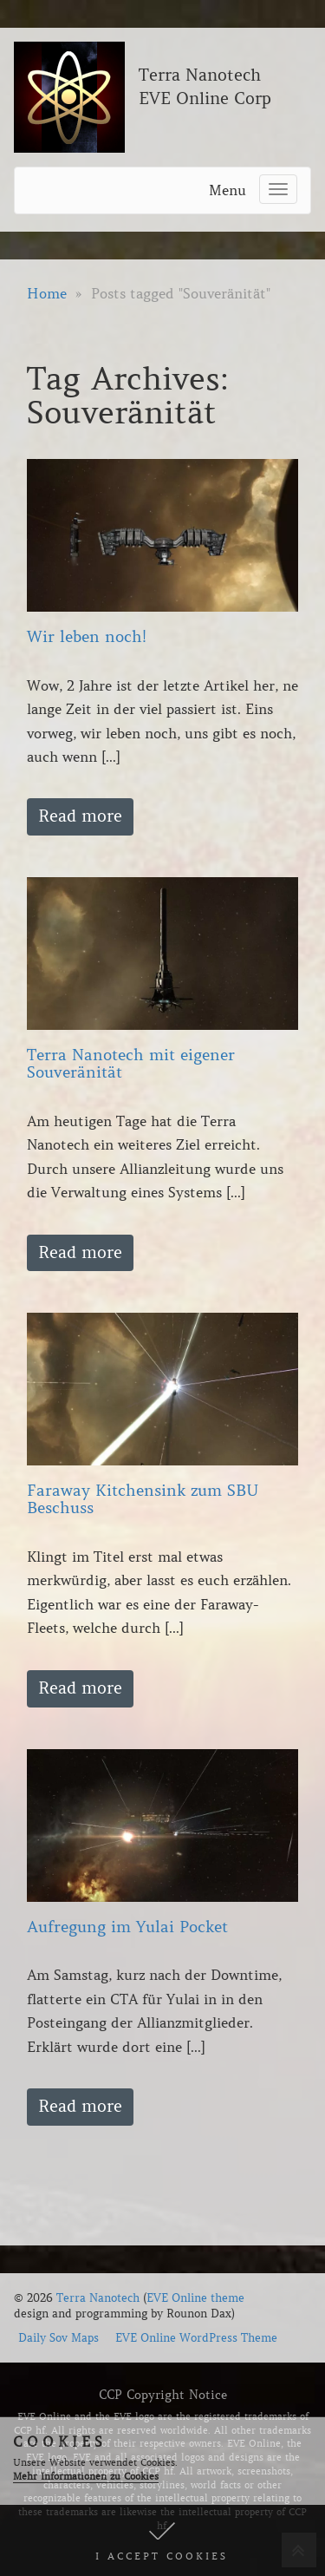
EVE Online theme (195, 2298)
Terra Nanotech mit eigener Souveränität (131, 1063)
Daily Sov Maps (58, 2337)
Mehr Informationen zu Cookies (86, 2476)
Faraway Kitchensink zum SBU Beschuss (142, 1499)
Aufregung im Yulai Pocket (127, 1927)
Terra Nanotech (98, 2298)
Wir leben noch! (86, 636)
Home (47, 293)
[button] (162, 2540)
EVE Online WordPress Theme (196, 2337)
